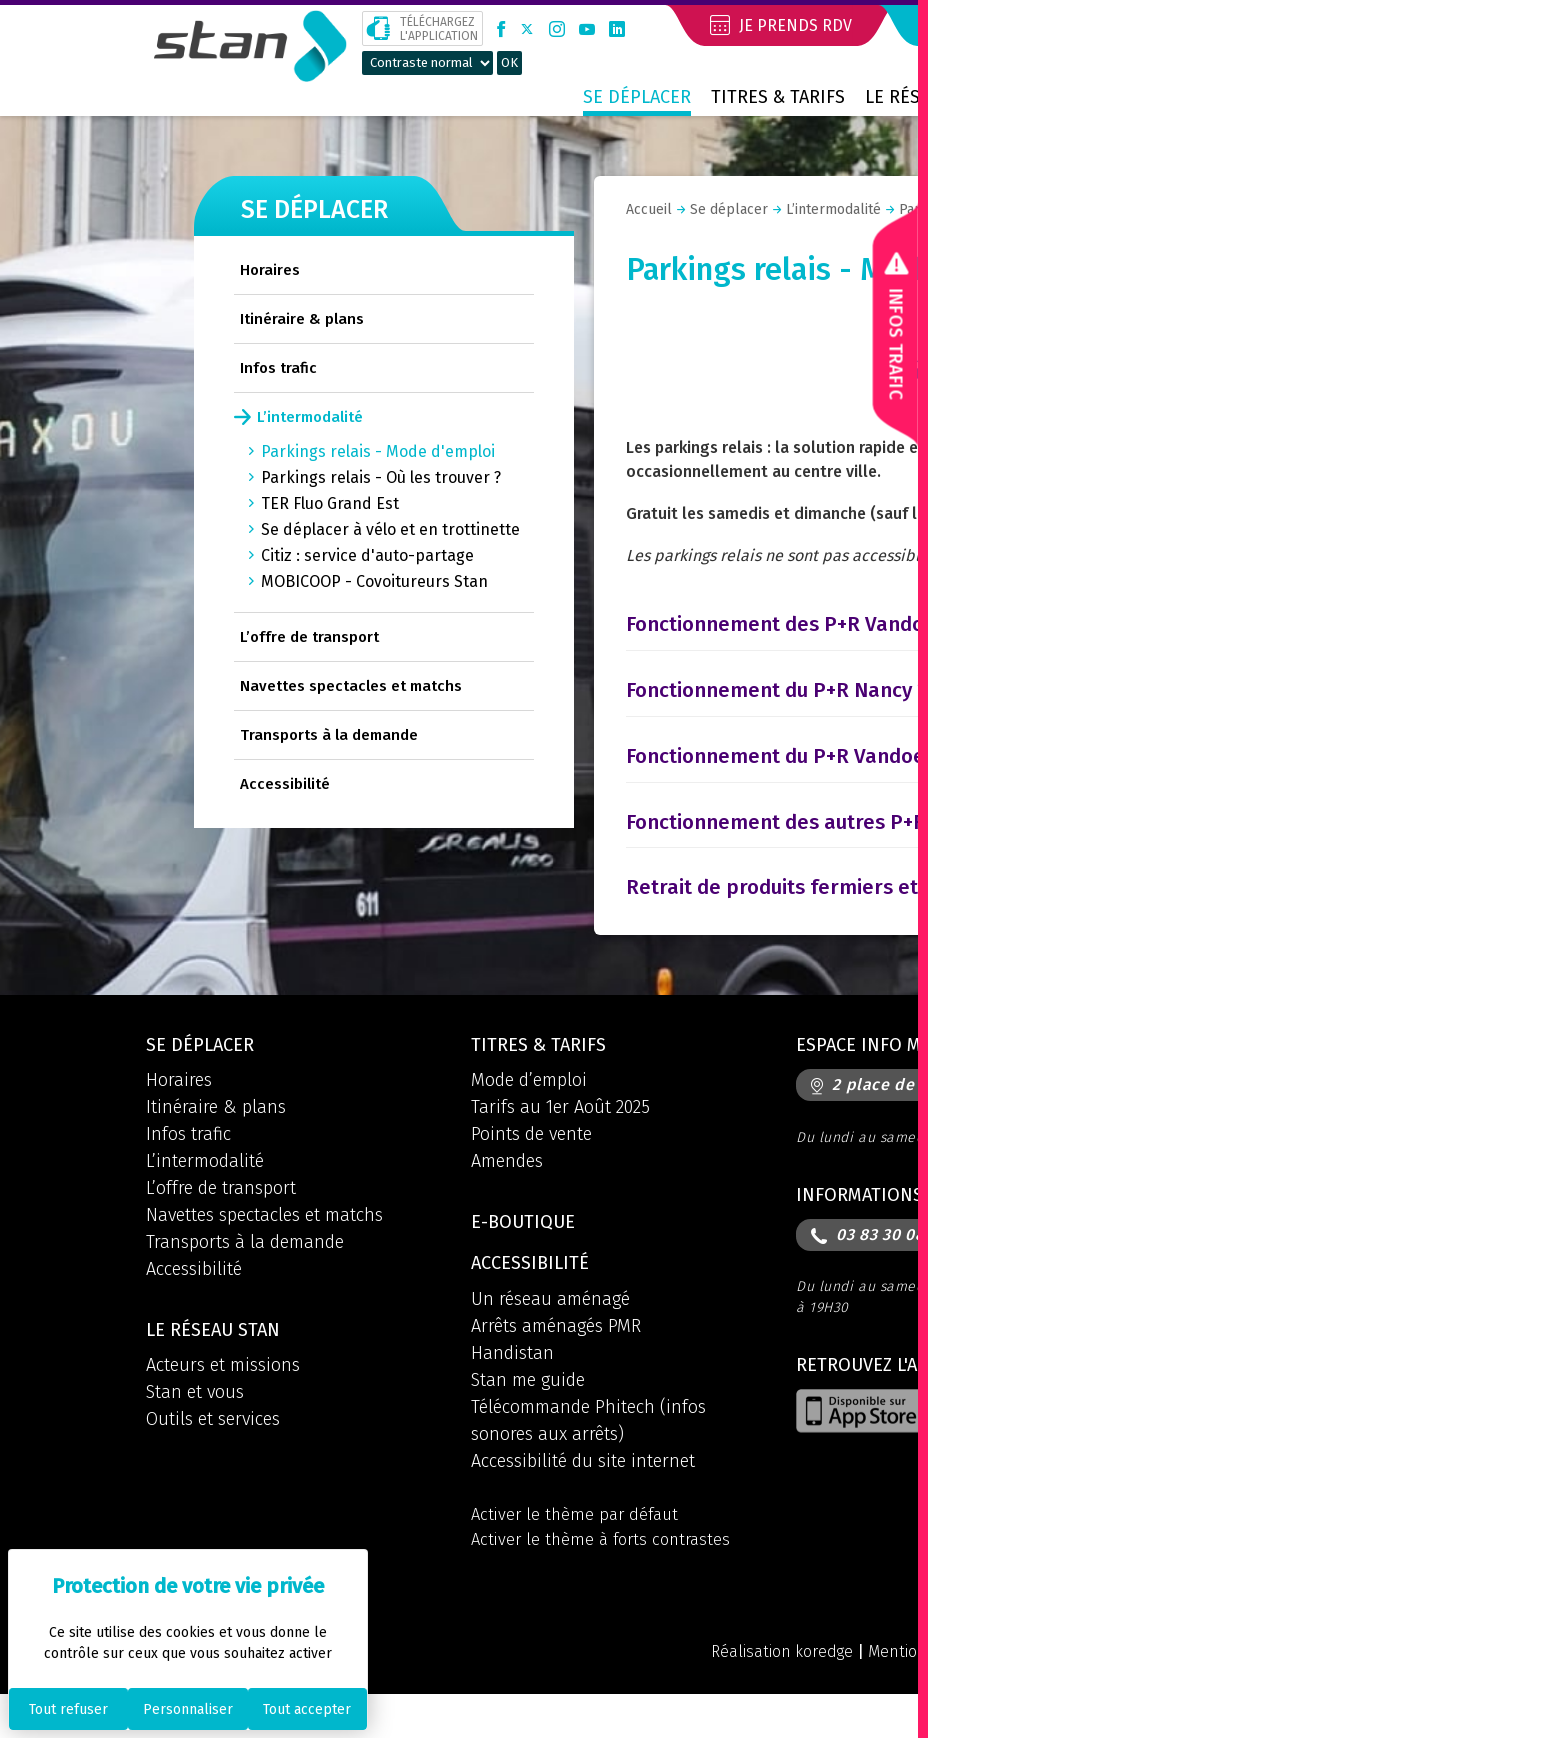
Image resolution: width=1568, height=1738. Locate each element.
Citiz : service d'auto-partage (367, 555)
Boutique (1157, 97)
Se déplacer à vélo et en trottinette (390, 529)
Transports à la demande (329, 735)
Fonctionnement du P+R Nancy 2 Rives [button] (832, 718)
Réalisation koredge (729, 1694)
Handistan (512, 1390)
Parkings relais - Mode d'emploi (378, 451)
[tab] (984, 644)
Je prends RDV (783, 25)
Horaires (270, 270)
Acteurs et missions (223, 1400)
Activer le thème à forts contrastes (606, 1580)
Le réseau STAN (932, 97)
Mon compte (1287, 25)
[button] (1410, 28)
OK (509, 62)
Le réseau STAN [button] (219, 1364)
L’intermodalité (310, 417)
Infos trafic (278, 368)
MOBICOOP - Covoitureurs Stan (374, 581)
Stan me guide (528, 1417)
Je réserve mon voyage (1038, 25)
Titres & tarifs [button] (544, 1076)
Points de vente (531, 1166)
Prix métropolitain (1321, 97)
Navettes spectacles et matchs (351, 686)
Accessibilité (285, 784)
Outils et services (213, 1454)
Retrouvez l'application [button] (915, 1402)
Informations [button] (865, 1228)
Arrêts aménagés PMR (556, 1363)
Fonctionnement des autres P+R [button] (799, 849)
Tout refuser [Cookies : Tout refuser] (68, 1709)
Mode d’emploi (529, 1112)
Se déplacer (637, 97)
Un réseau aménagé (550, 1336)
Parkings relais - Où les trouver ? (381, 477)
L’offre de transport (309, 637)
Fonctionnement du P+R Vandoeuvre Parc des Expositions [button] (938, 784)
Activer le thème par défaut (579, 1553)
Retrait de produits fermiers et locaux (833, 915)
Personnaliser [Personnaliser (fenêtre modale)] (188, 1709)
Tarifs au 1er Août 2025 (560, 1139)
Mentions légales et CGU (918, 1694)
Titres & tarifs (778, 97)
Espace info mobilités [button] (904, 1076)
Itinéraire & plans (302, 319)
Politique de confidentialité (1136, 1694)
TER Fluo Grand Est (330, 503)
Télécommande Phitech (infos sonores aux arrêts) (588, 1457)
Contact (1056, 97)
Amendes (507, 1193)
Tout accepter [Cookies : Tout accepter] (307, 1709)
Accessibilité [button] (535, 1300)
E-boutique (528, 1256)
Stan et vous (195, 1427)
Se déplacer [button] (205, 1076)
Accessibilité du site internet (583, 1498)
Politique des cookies (1341, 1694)
